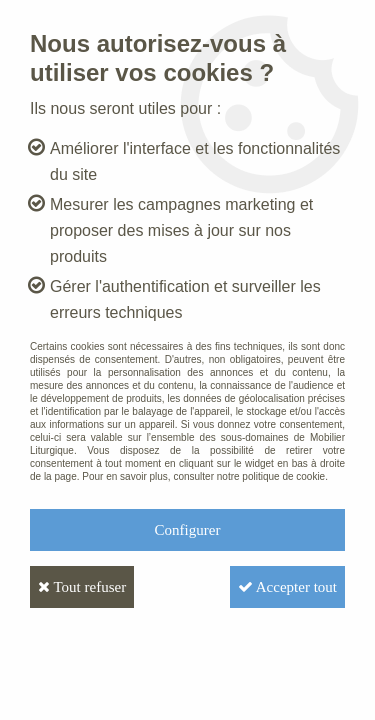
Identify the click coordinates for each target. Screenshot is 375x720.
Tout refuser (82, 587)
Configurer (188, 530)
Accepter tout (287, 587)
